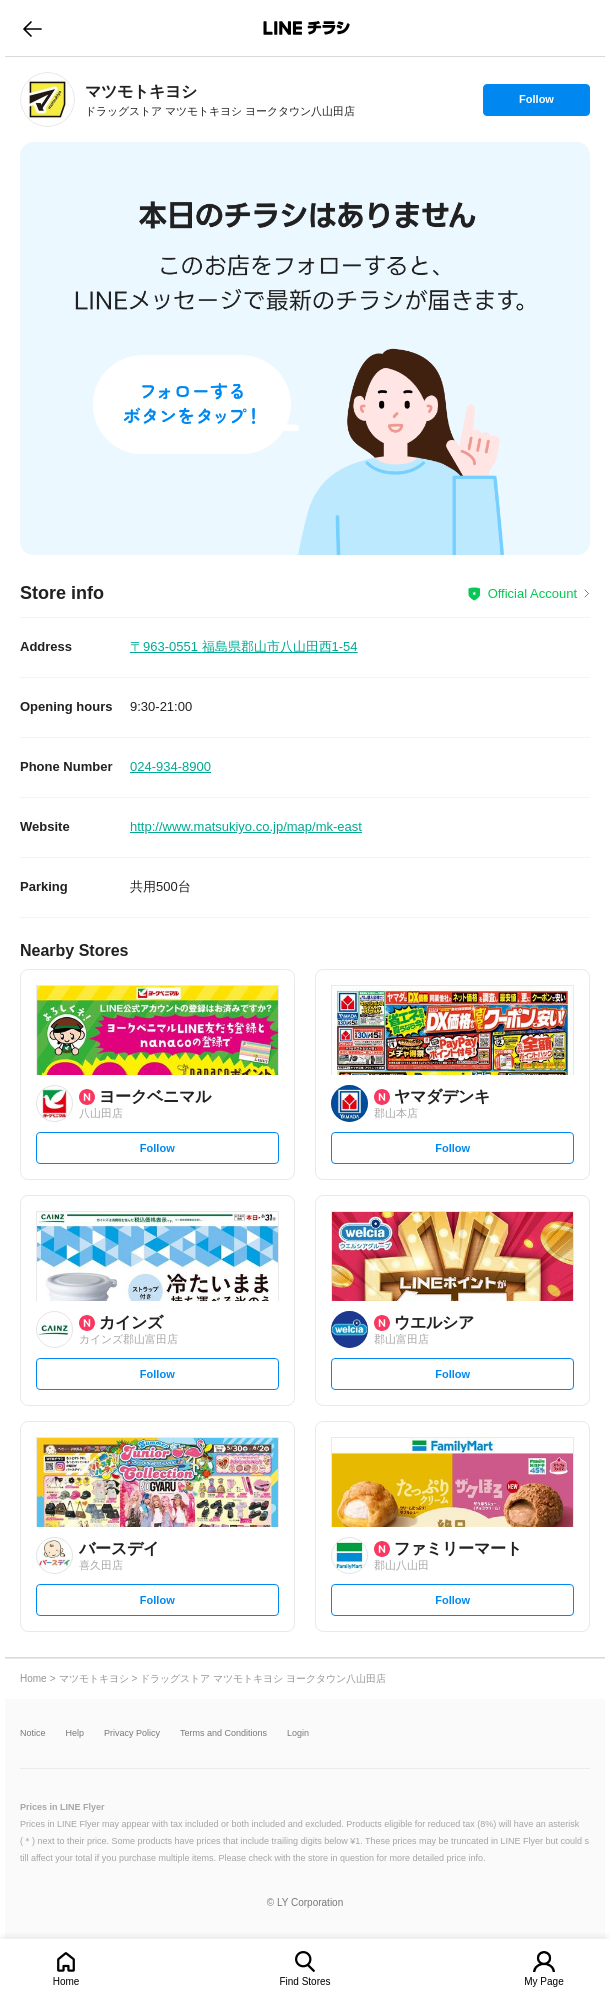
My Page (543, 1981)
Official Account (532, 593)
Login (298, 1733)
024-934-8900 (170, 766)
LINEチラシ (306, 28)
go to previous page (32, 28)
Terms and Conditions (223, 1733)
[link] (47, 99)
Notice (33, 1733)
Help (75, 1733)
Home (66, 1981)
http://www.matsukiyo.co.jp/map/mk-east (246, 826)
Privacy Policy (132, 1733)
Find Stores (304, 1981)
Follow (536, 104)
